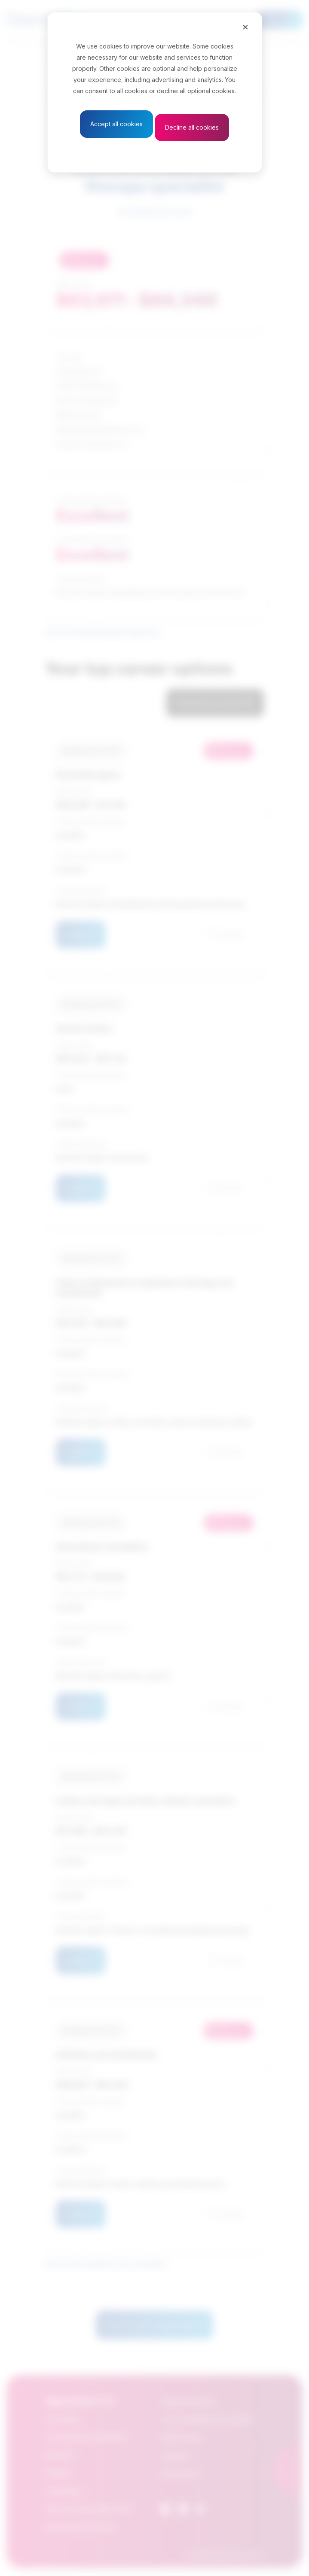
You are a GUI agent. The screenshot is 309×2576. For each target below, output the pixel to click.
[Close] (245, 26)
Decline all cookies (192, 127)
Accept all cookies (116, 124)
